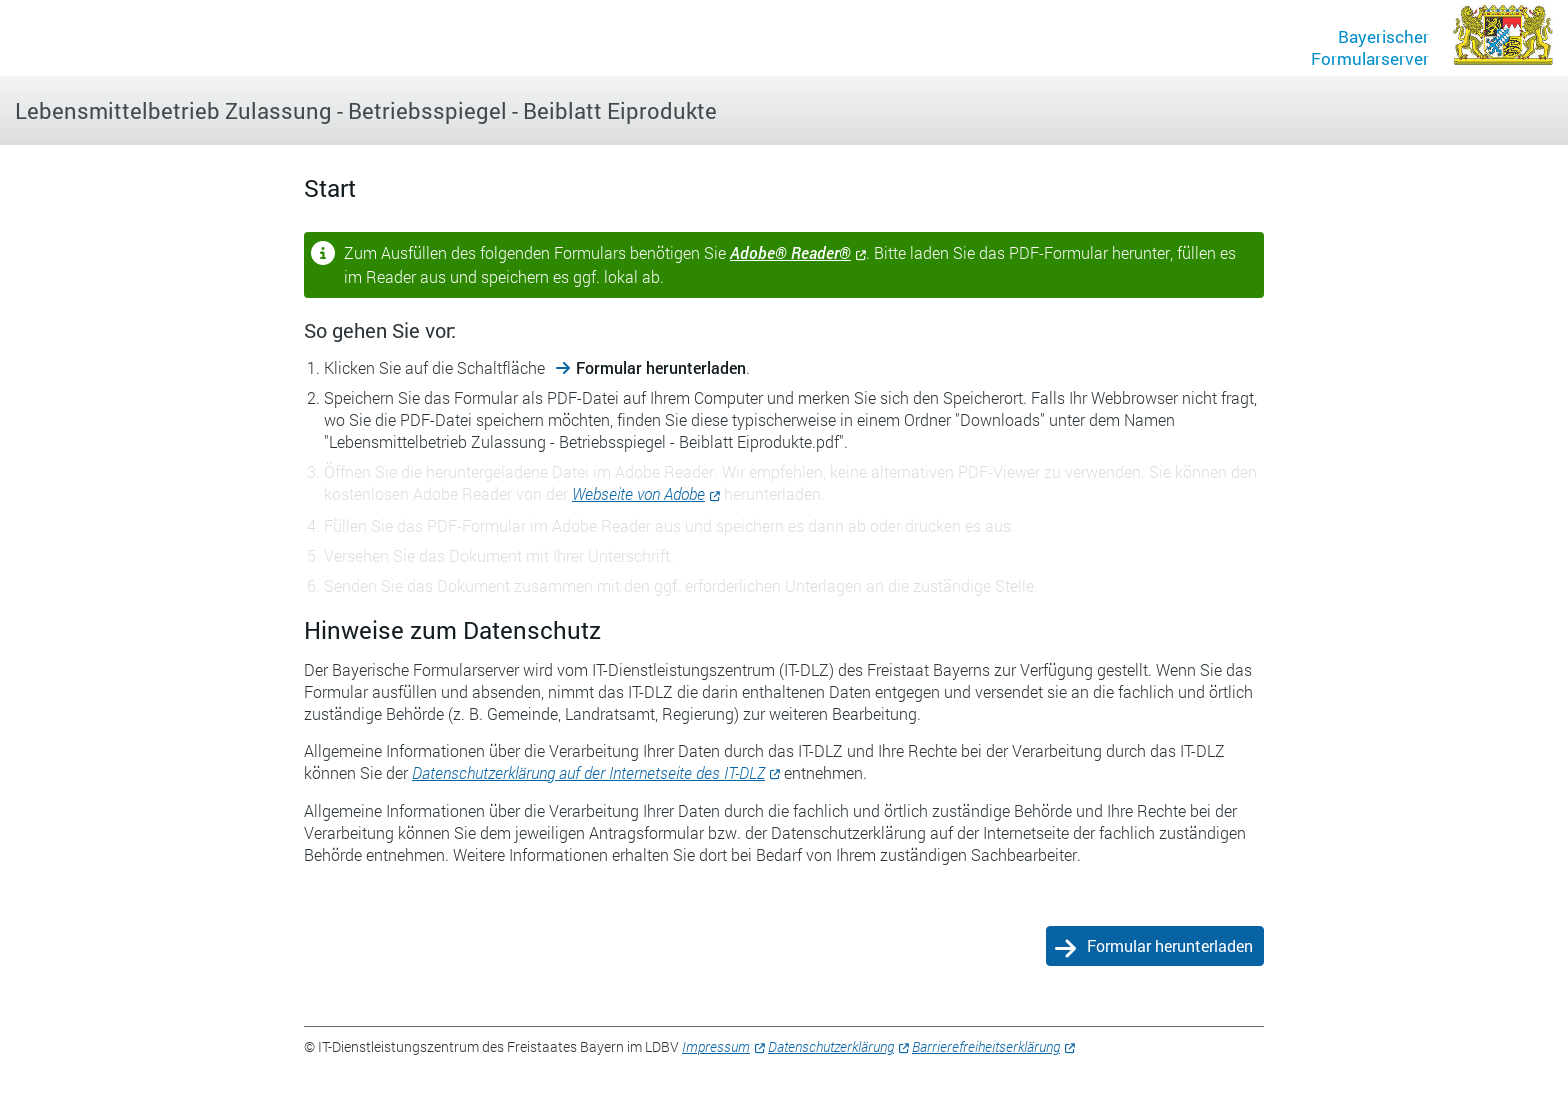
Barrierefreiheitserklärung (986, 1046)
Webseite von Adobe (638, 493)
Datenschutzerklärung (831, 1046)
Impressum (716, 1046)
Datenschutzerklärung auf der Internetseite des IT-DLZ (588, 772)
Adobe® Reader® (790, 252)
